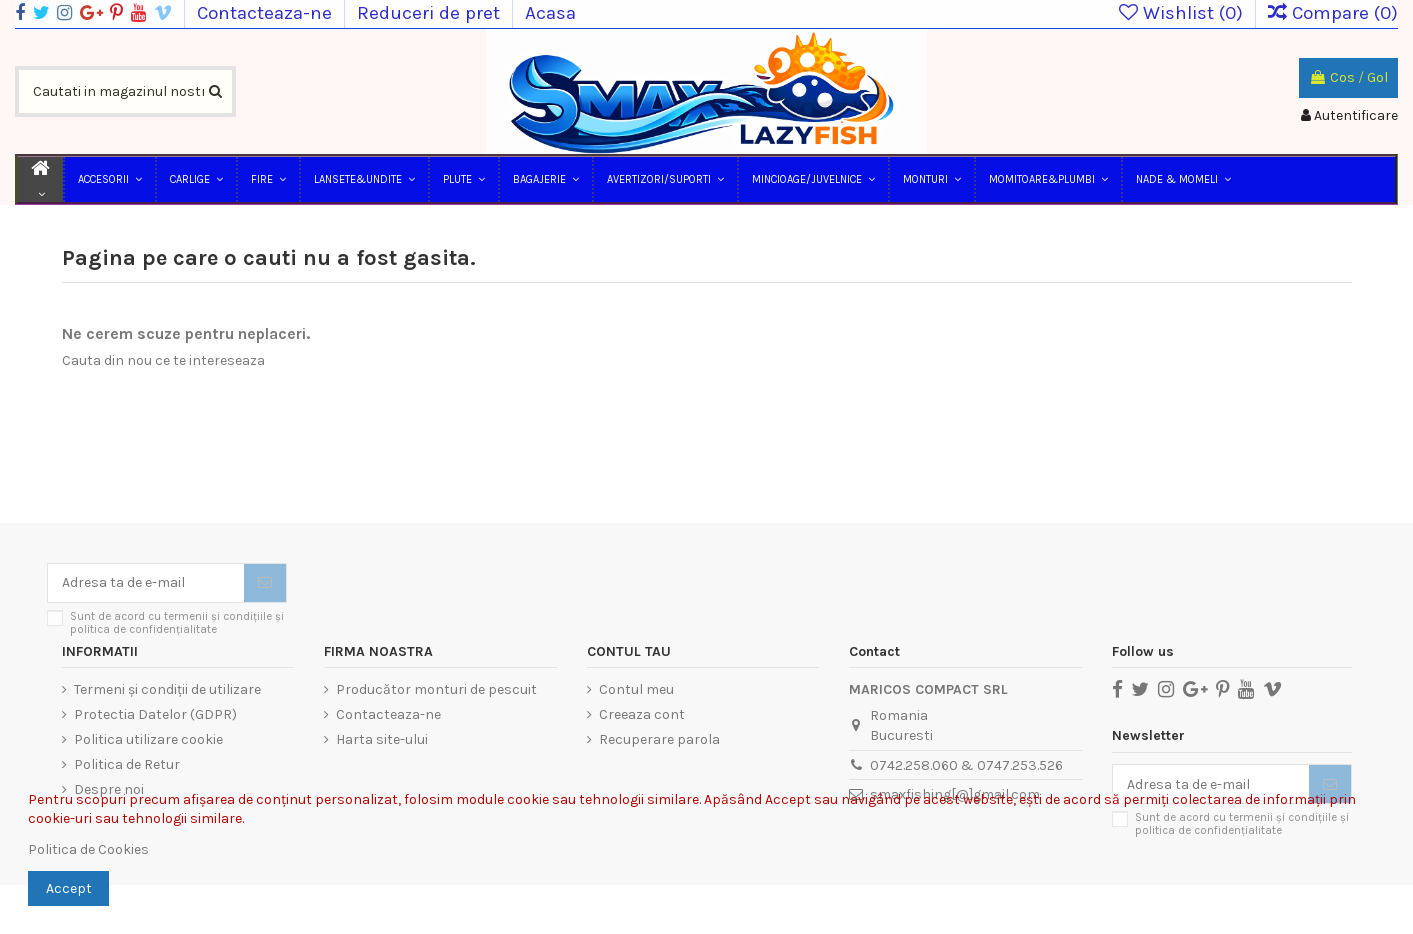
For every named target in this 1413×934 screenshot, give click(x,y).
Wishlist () (1183, 13)
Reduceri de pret (431, 13)
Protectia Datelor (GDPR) (155, 714)
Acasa (550, 13)
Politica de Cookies (88, 849)
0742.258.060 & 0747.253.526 (966, 765)
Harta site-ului (382, 739)
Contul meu (636, 689)
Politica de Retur (127, 764)
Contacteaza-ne (267, 13)
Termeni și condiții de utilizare (167, 689)
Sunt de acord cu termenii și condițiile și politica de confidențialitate (177, 623)
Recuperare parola (659, 739)
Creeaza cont (642, 714)
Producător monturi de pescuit (436, 689)
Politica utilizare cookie (148, 739)
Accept (69, 888)
